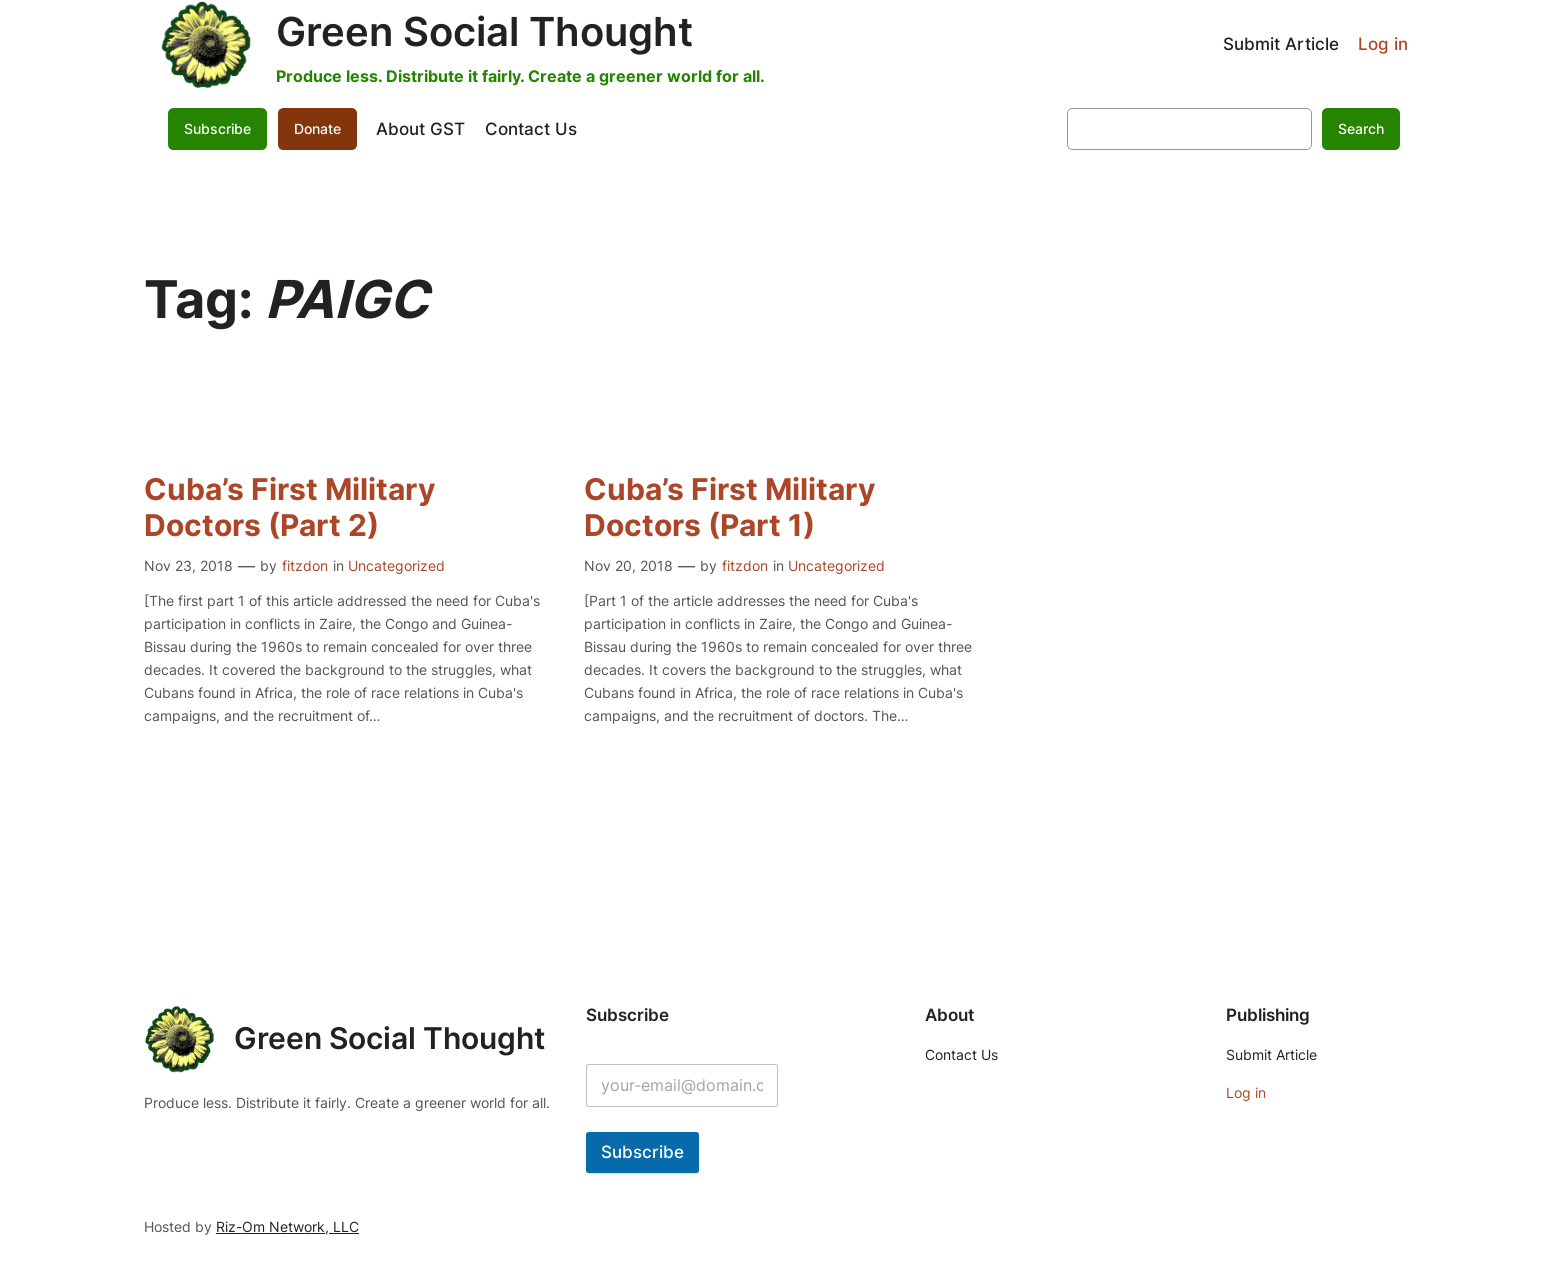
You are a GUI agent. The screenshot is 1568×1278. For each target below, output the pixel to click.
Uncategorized (396, 565)
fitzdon (305, 565)
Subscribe (217, 128)
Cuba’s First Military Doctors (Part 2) (290, 507)
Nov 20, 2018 (628, 565)
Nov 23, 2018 (188, 565)
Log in (1383, 44)
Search (1361, 128)
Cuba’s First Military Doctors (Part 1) (730, 507)
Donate (317, 128)
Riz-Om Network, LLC (287, 1226)
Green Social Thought (484, 31)
